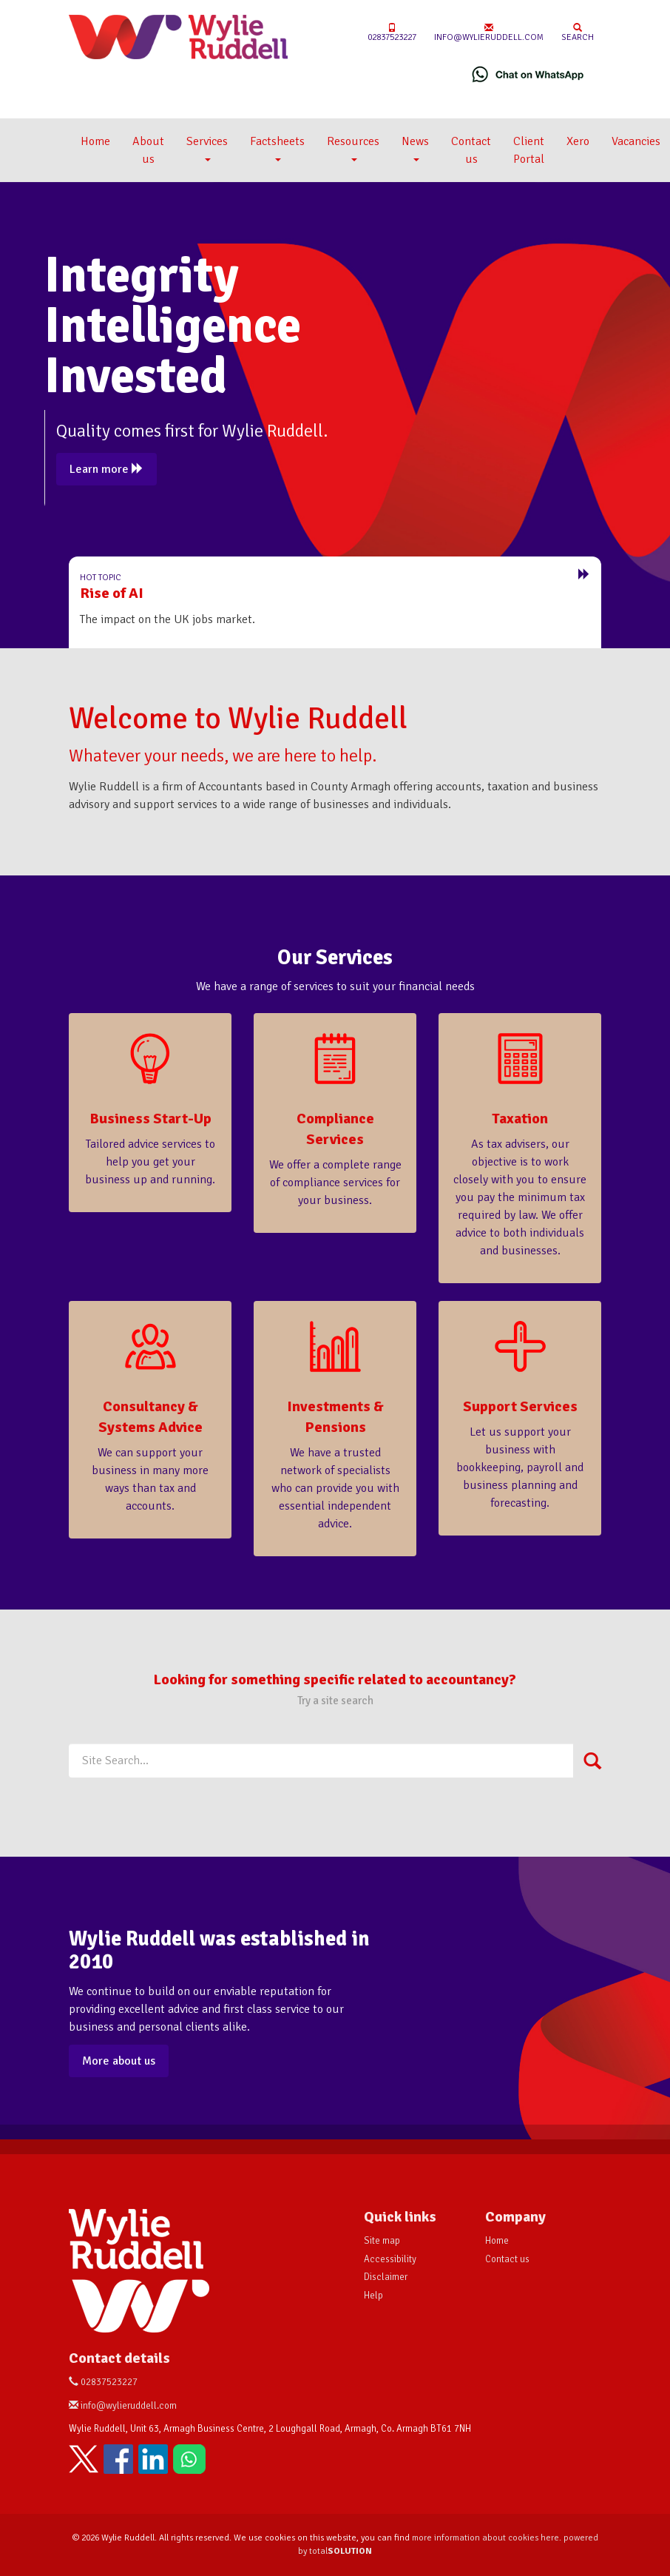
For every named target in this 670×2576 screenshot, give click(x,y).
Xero (577, 141)
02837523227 (392, 33)
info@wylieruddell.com (489, 33)
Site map (382, 2241)
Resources (353, 147)
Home (95, 141)
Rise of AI (111, 593)
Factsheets (277, 147)
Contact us (471, 150)
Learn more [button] (106, 469)
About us (148, 150)
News (415, 147)
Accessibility (390, 2259)
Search (577, 33)
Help (373, 2295)
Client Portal (528, 150)
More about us (118, 2061)
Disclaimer (385, 2277)
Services (207, 147)
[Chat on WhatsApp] (528, 74)
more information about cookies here (485, 2537)
